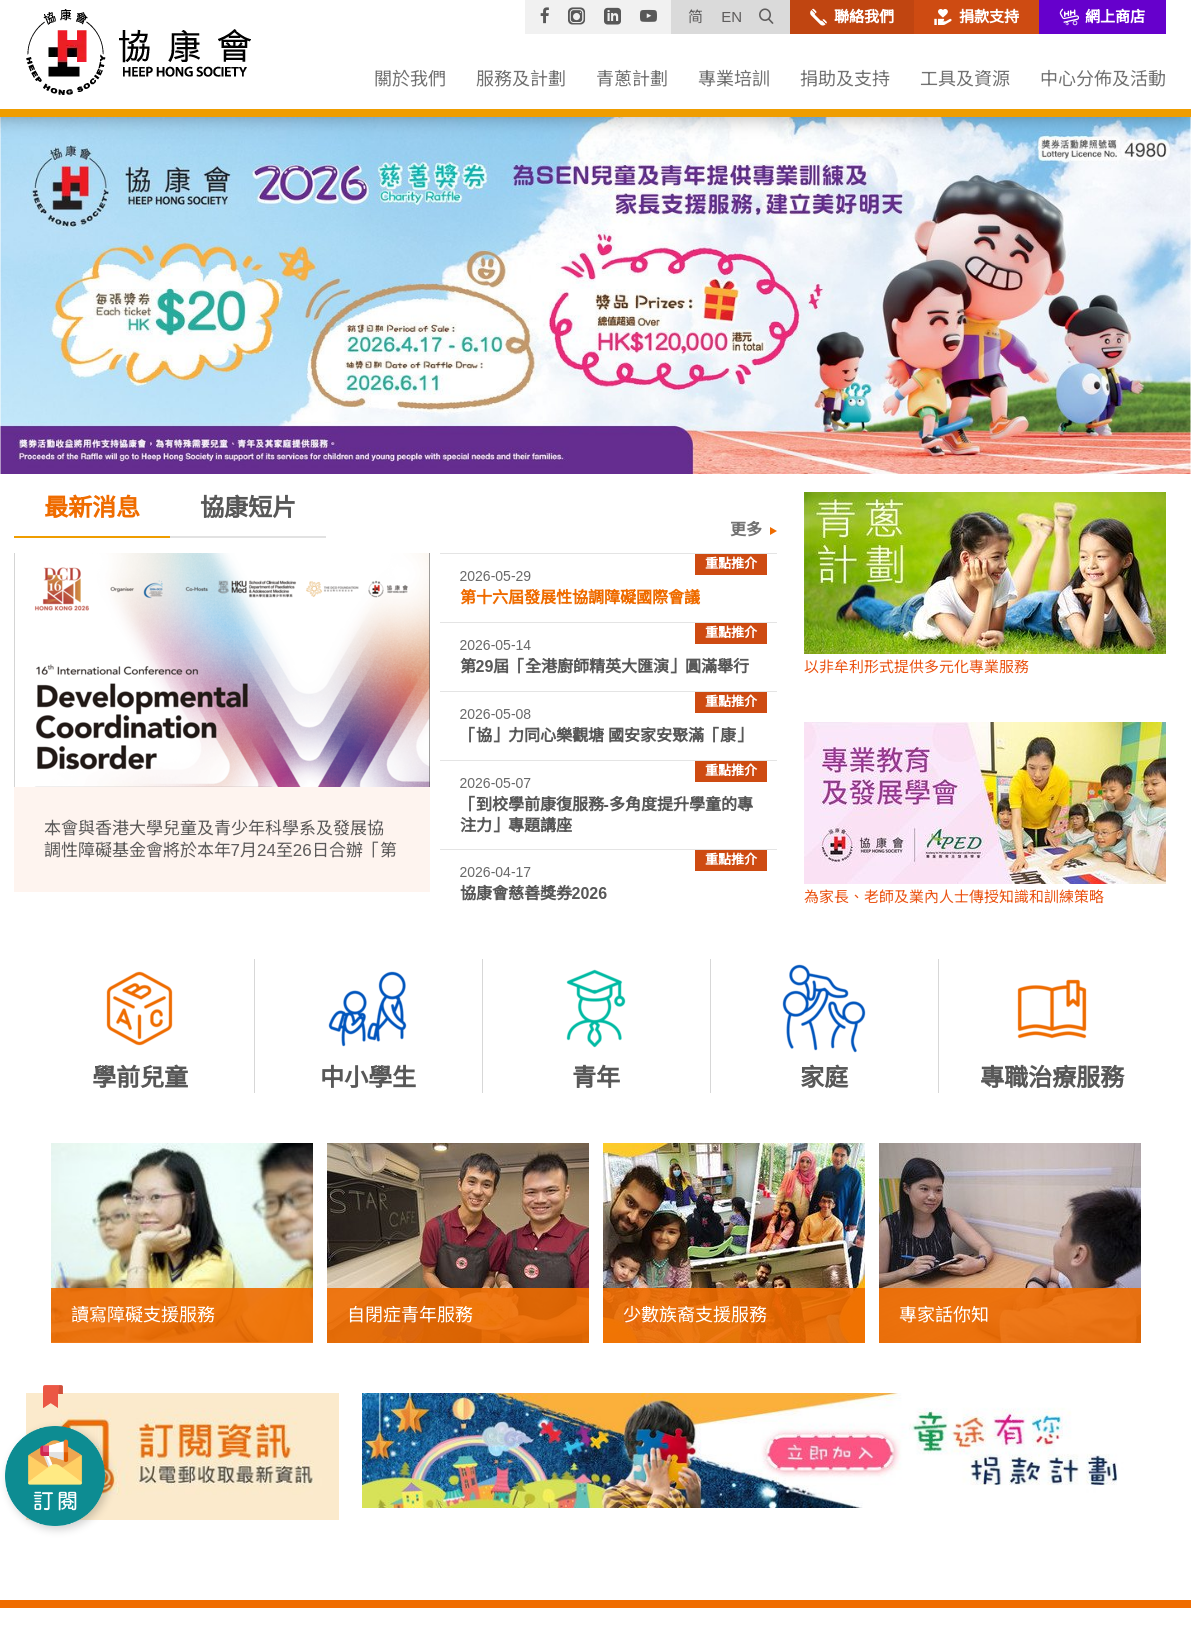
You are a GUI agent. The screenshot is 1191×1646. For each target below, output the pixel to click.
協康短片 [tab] (248, 507)
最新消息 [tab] (92, 507)
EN (731, 16)
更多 (744, 529)
